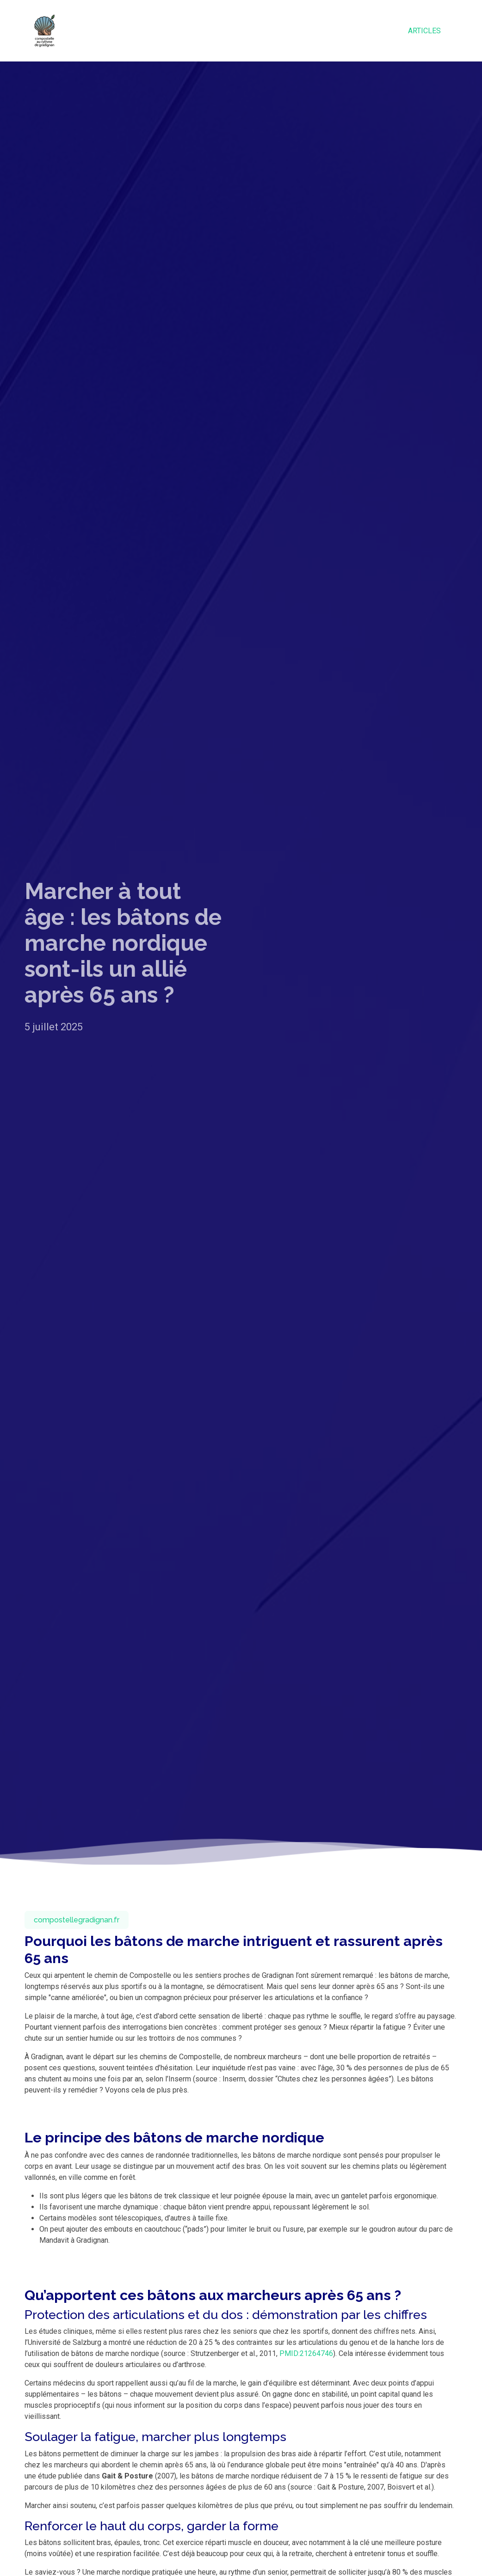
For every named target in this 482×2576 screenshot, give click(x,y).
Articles (424, 30)
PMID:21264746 (306, 2353)
